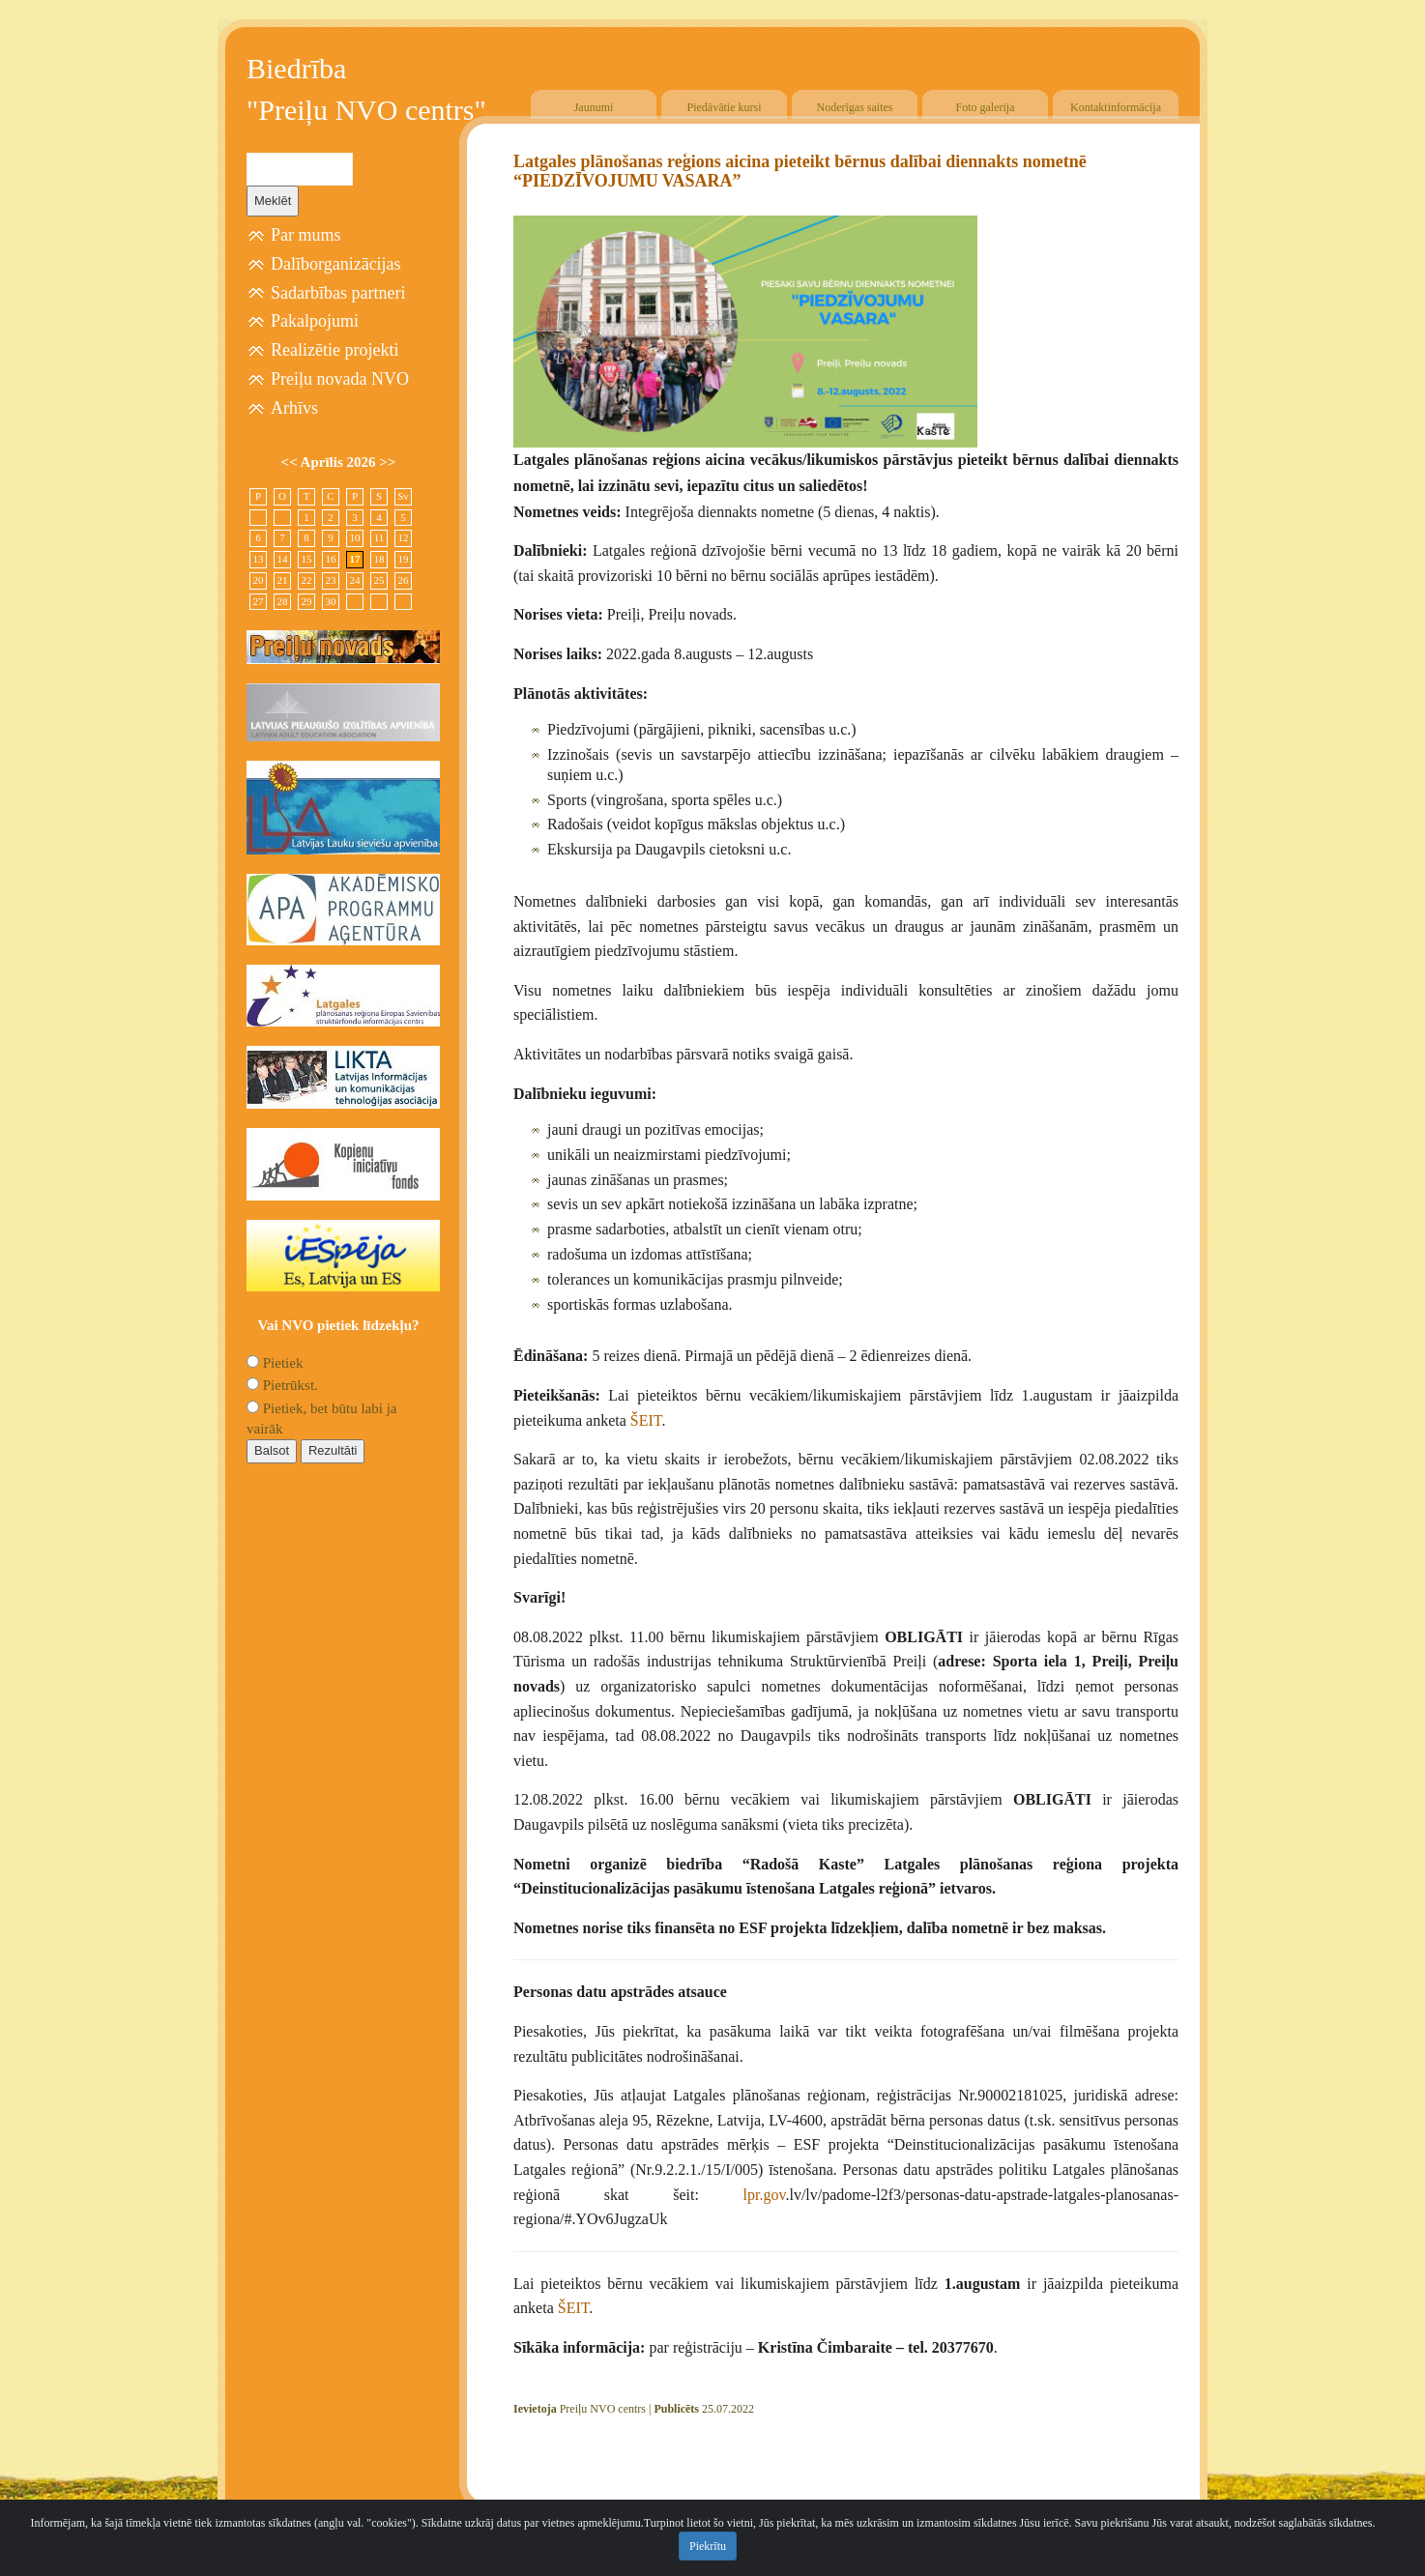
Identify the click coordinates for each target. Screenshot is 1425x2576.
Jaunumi (594, 107)
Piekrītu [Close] (707, 2546)
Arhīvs (294, 408)
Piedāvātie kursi (724, 107)
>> (387, 462)
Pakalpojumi (315, 321)
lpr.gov (764, 2194)
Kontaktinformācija (1115, 107)
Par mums (306, 235)
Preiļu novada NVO (340, 379)
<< (291, 462)
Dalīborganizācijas (336, 264)
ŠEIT (646, 1420)
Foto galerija (985, 107)
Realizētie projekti (334, 350)
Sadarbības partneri (338, 293)
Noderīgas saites (855, 107)
